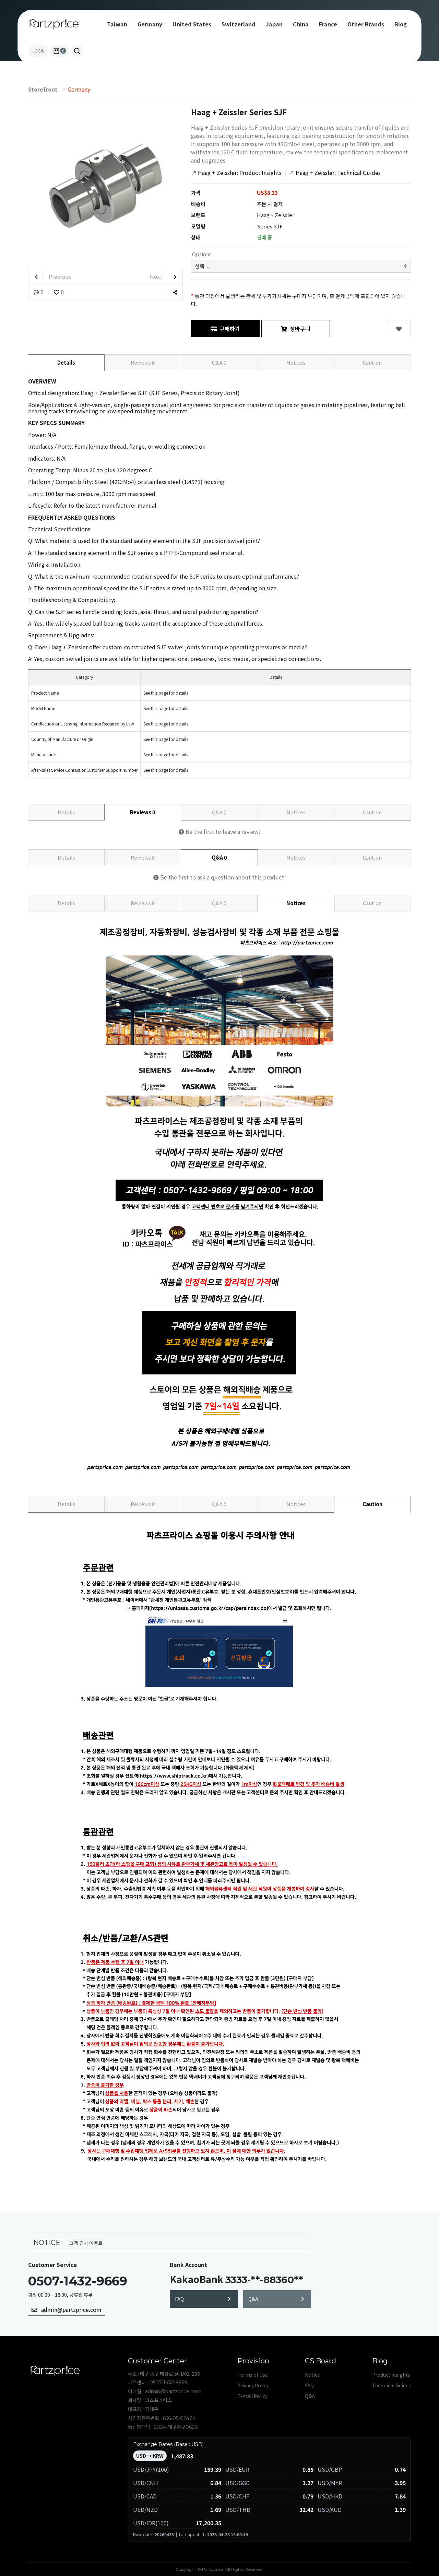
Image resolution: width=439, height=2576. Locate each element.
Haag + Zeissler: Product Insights (236, 172)
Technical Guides (391, 2385)
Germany (150, 24)
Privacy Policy (253, 2385)
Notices (296, 362)
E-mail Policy (252, 2395)
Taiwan (117, 24)
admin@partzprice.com (67, 2309)
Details (66, 362)
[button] (77, 51)
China (301, 24)
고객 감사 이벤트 (86, 2243)
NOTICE (46, 2242)
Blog (400, 24)
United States (192, 24)
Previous (49, 277)
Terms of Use (252, 2374)
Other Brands (365, 24)
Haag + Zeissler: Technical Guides (335, 172)
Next (166, 277)
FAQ (203, 2298)
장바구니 (295, 328)
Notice (312, 2374)
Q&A (219, 362)
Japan (274, 24)
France (328, 24)
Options (201, 254)
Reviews (143, 362)
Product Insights (391, 2374)
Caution (372, 362)
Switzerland (239, 24)
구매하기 (225, 328)
